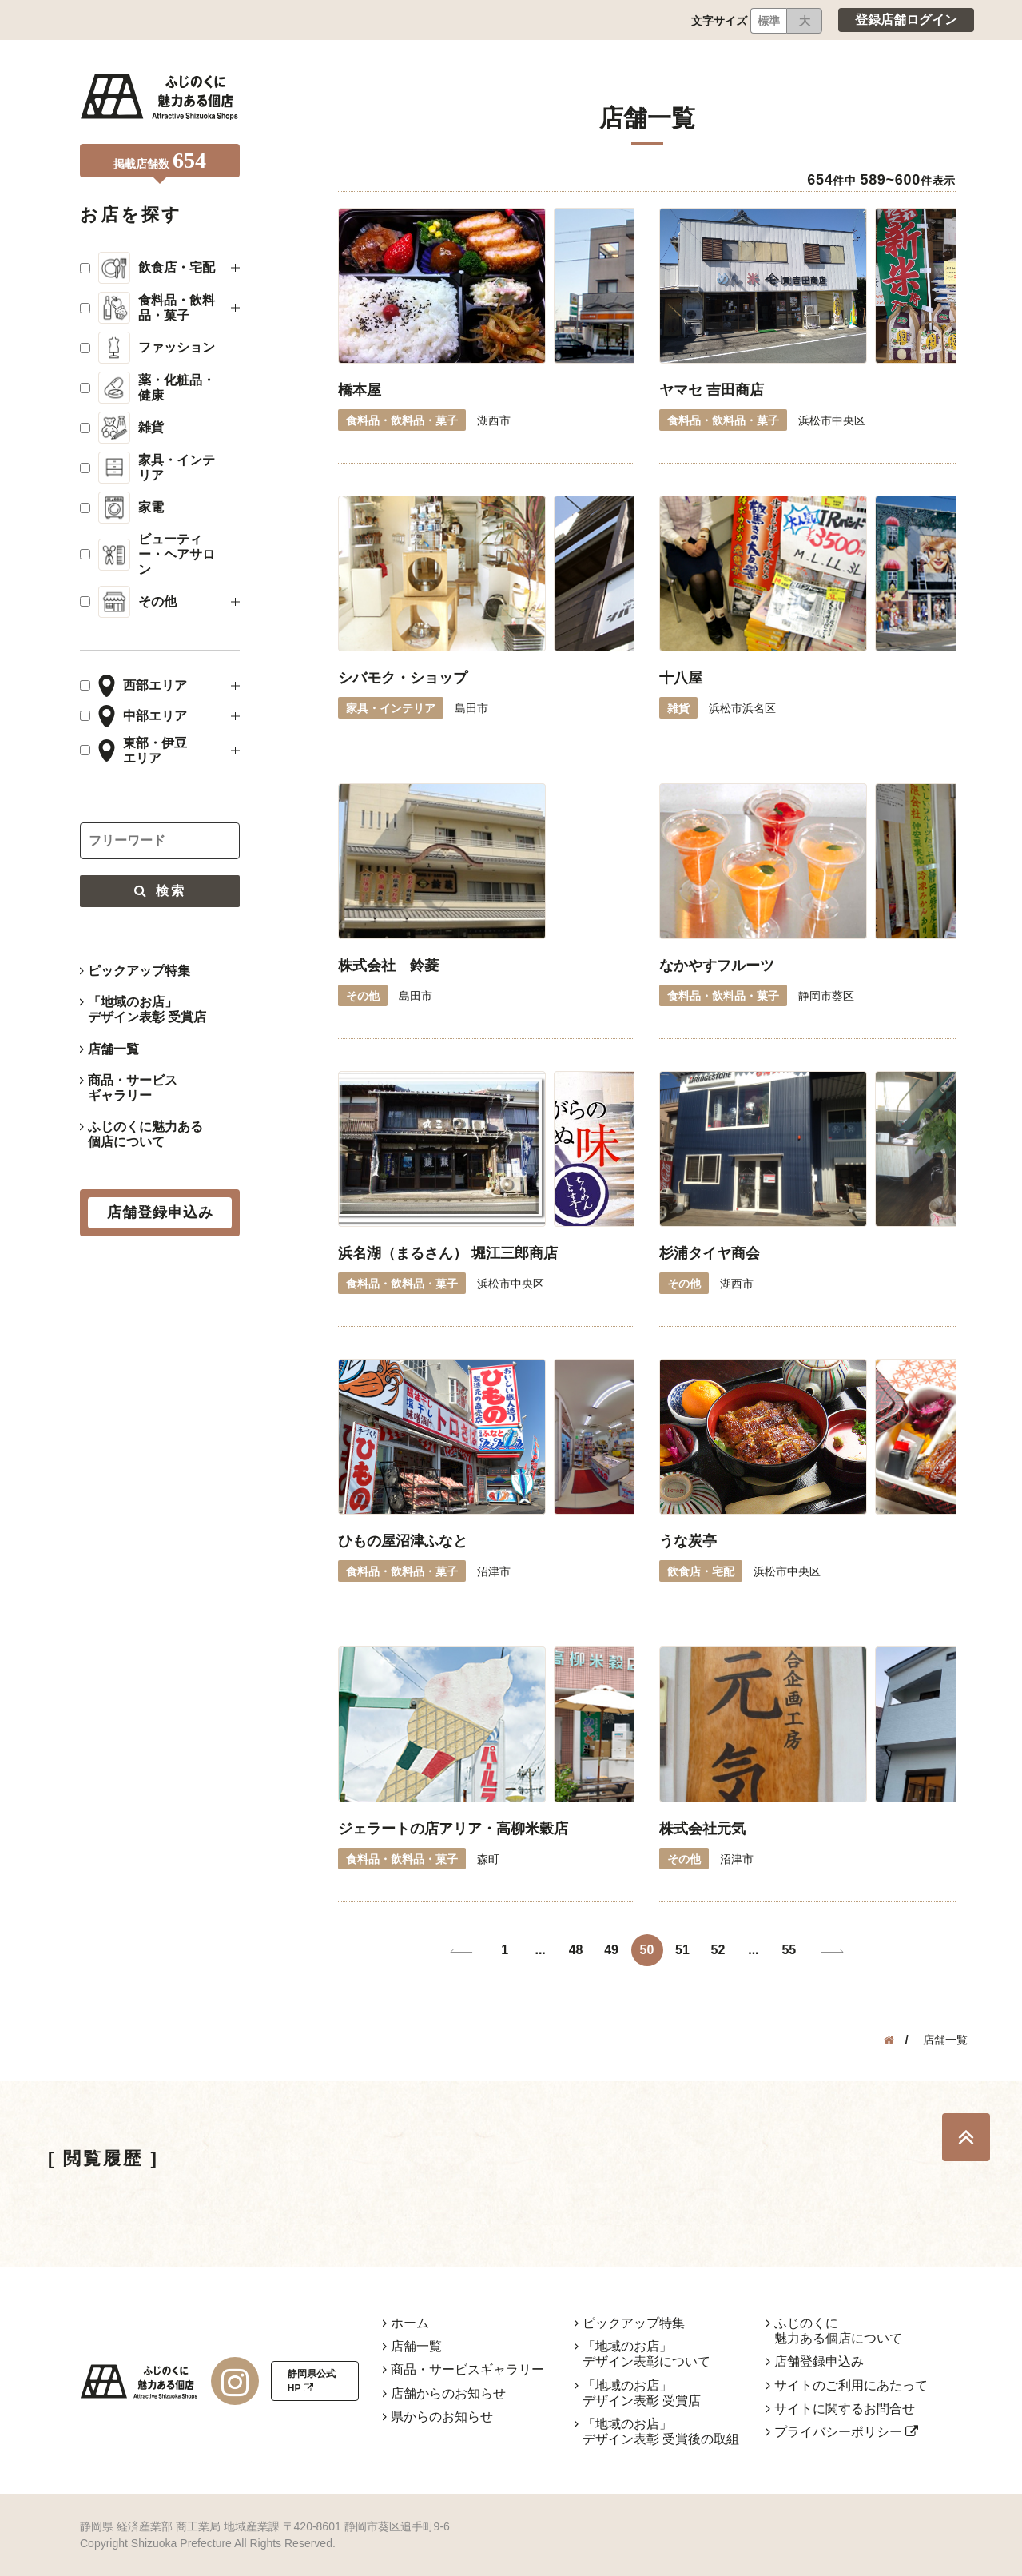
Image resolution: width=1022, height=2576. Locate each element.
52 (718, 1950)
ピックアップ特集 (139, 970)
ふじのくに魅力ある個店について (145, 1134)
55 (788, 1950)
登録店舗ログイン (906, 19)
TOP (966, 2137)
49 (611, 1950)
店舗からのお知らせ (448, 2393)
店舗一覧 (113, 1049)
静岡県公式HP (312, 2381)
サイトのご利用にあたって (851, 2385)
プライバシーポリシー (846, 2432)
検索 (159, 891)
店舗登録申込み (819, 2361)
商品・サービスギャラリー (132, 1087)
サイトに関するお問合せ (844, 2408)
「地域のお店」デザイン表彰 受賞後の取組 (661, 2431)
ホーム (410, 2323)
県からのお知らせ (442, 2416)
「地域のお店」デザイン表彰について (646, 2353)
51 (682, 1950)
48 (576, 1950)
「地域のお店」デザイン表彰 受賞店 (147, 1009)
